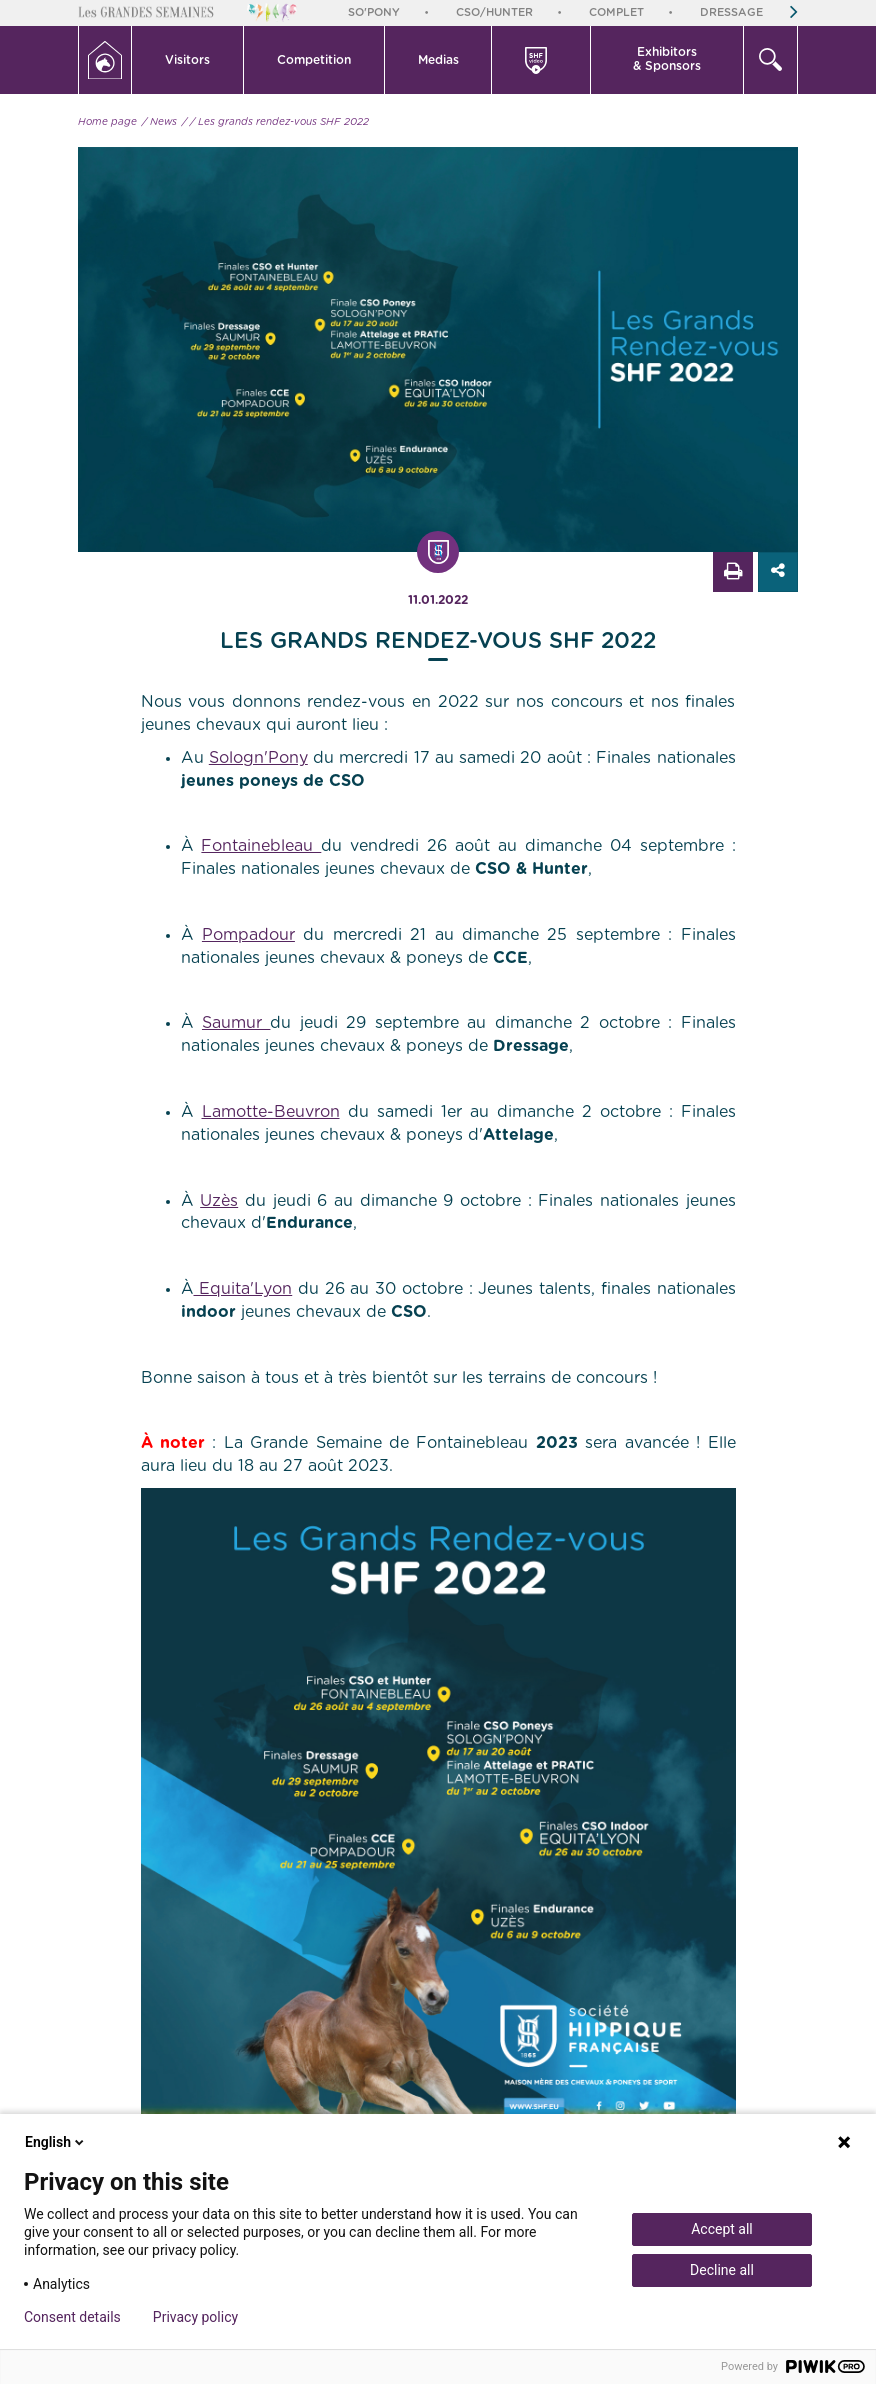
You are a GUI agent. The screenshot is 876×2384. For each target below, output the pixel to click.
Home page (107, 122)
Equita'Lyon (243, 1289)
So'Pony (374, 12)
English (56, 2142)
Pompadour (248, 935)
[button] (188, 60)
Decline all (722, 2270)
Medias (438, 60)
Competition (314, 60)
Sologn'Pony (258, 758)
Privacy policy (195, 2317)
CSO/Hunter (494, 12)
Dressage (731, 12)
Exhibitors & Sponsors (667, 59)
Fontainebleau (261, 846)
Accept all (722, 2229)
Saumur (236, 1023)
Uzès (219, 1201)
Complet (616, 12)
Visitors (187, 60)
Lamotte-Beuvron (271, 1112)
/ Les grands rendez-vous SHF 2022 (279, 122)
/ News (159, 122)
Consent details (72, 2317)
